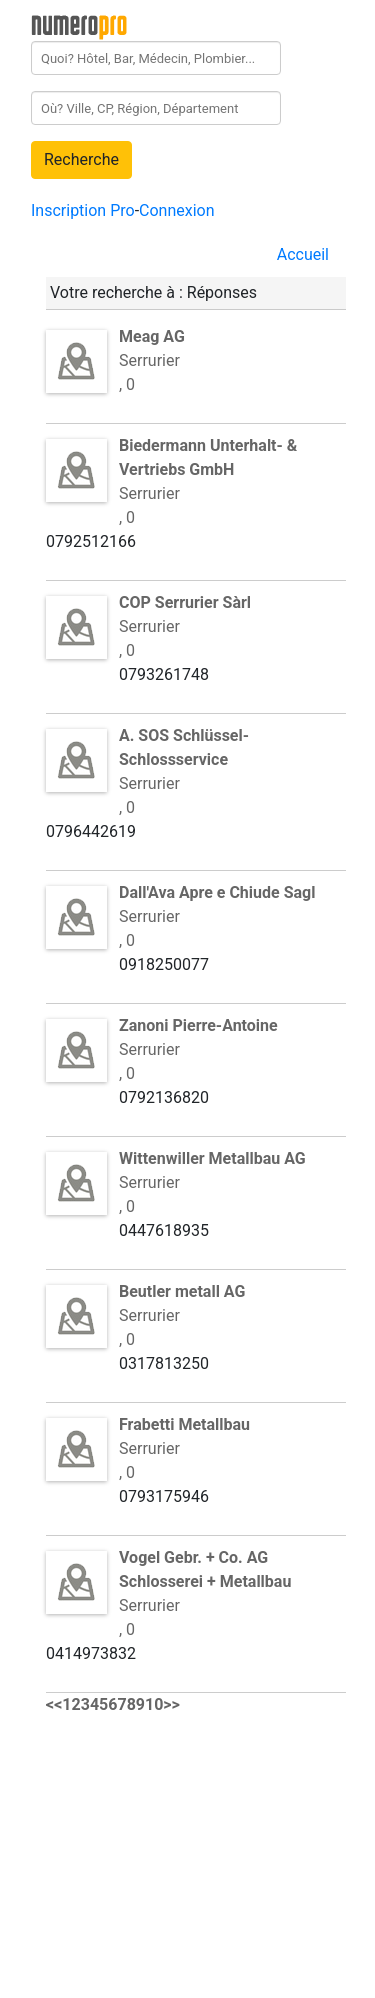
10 (154, 1704)
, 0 (127, 384)
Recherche (81, 159)
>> (171, 1704)
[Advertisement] (196, 1858)
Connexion (176, 210)
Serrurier (208, 469)
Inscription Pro (83, 210)
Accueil (303, 254)
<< (54, 1704)
